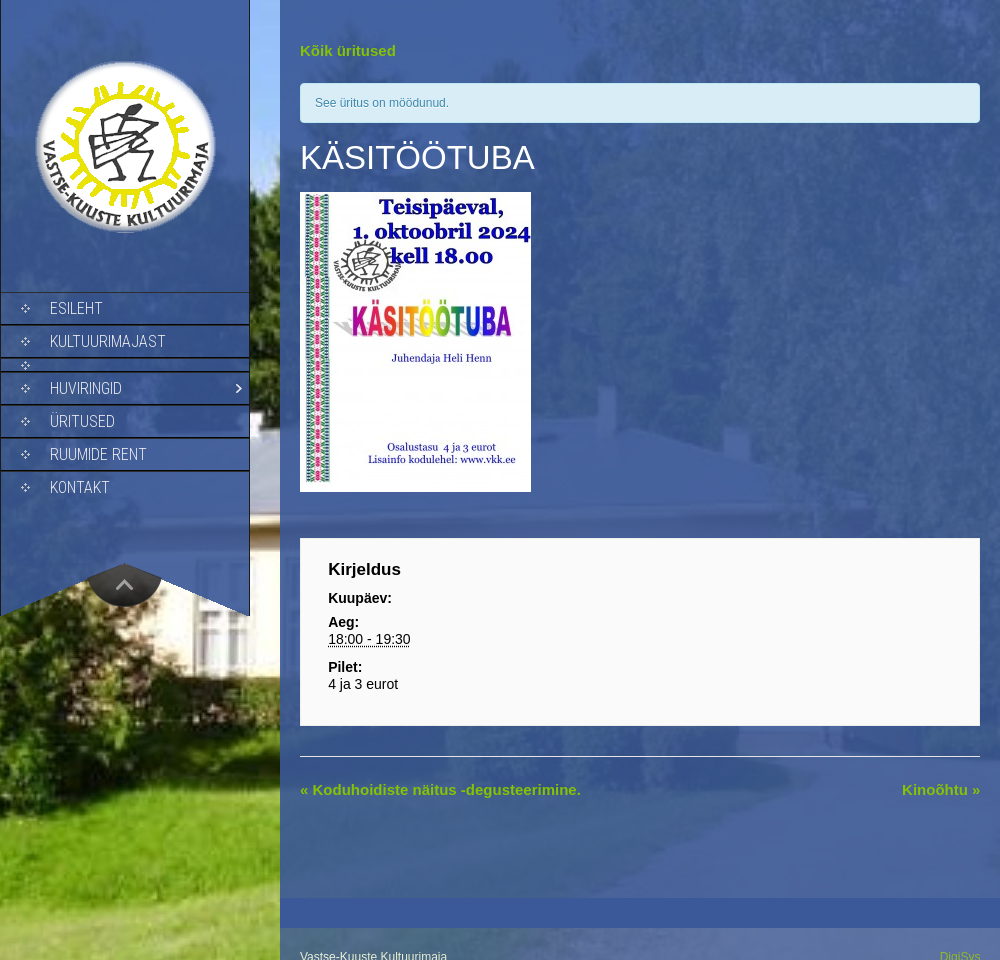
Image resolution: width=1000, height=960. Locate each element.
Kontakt (80, 487)
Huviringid (86, 388)
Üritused (82, 421)
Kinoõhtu (941, 789)
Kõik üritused (348, 50)
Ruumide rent (98, 454)
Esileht (76, 308)
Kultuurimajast (108, 341)
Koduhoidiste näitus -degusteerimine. (440, 789)
